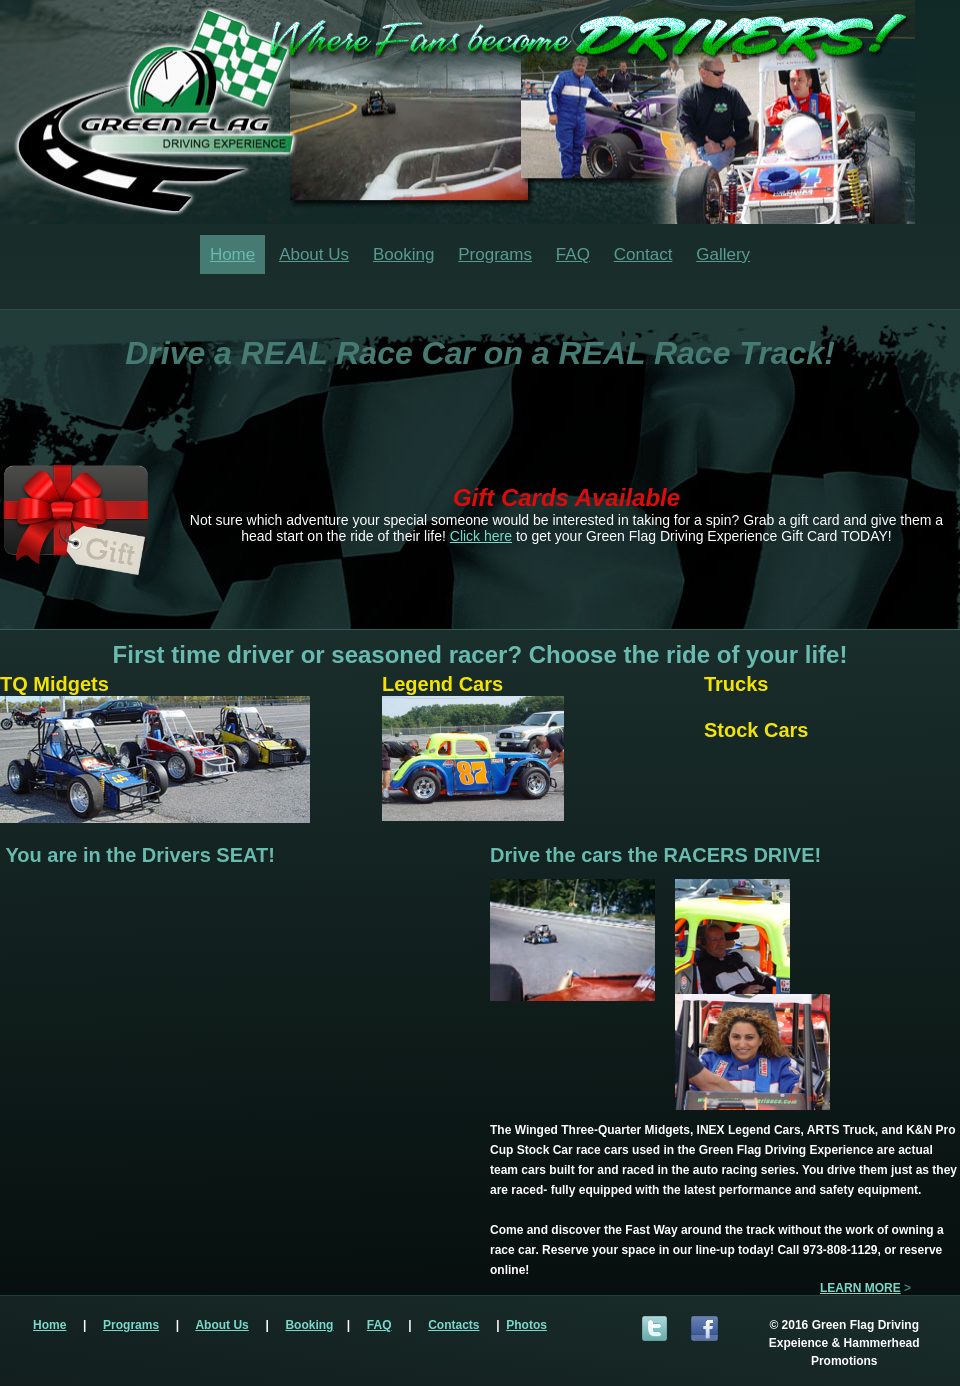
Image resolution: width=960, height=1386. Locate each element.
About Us (314, 254)
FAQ (573, 254)
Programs (495, 254)
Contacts (453, 1325)
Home (232, 254)
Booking (403, 254)
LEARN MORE (860, 1288)
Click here (481, 536)
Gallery (723, 254)
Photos (526, 1325)
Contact (643, 254)
